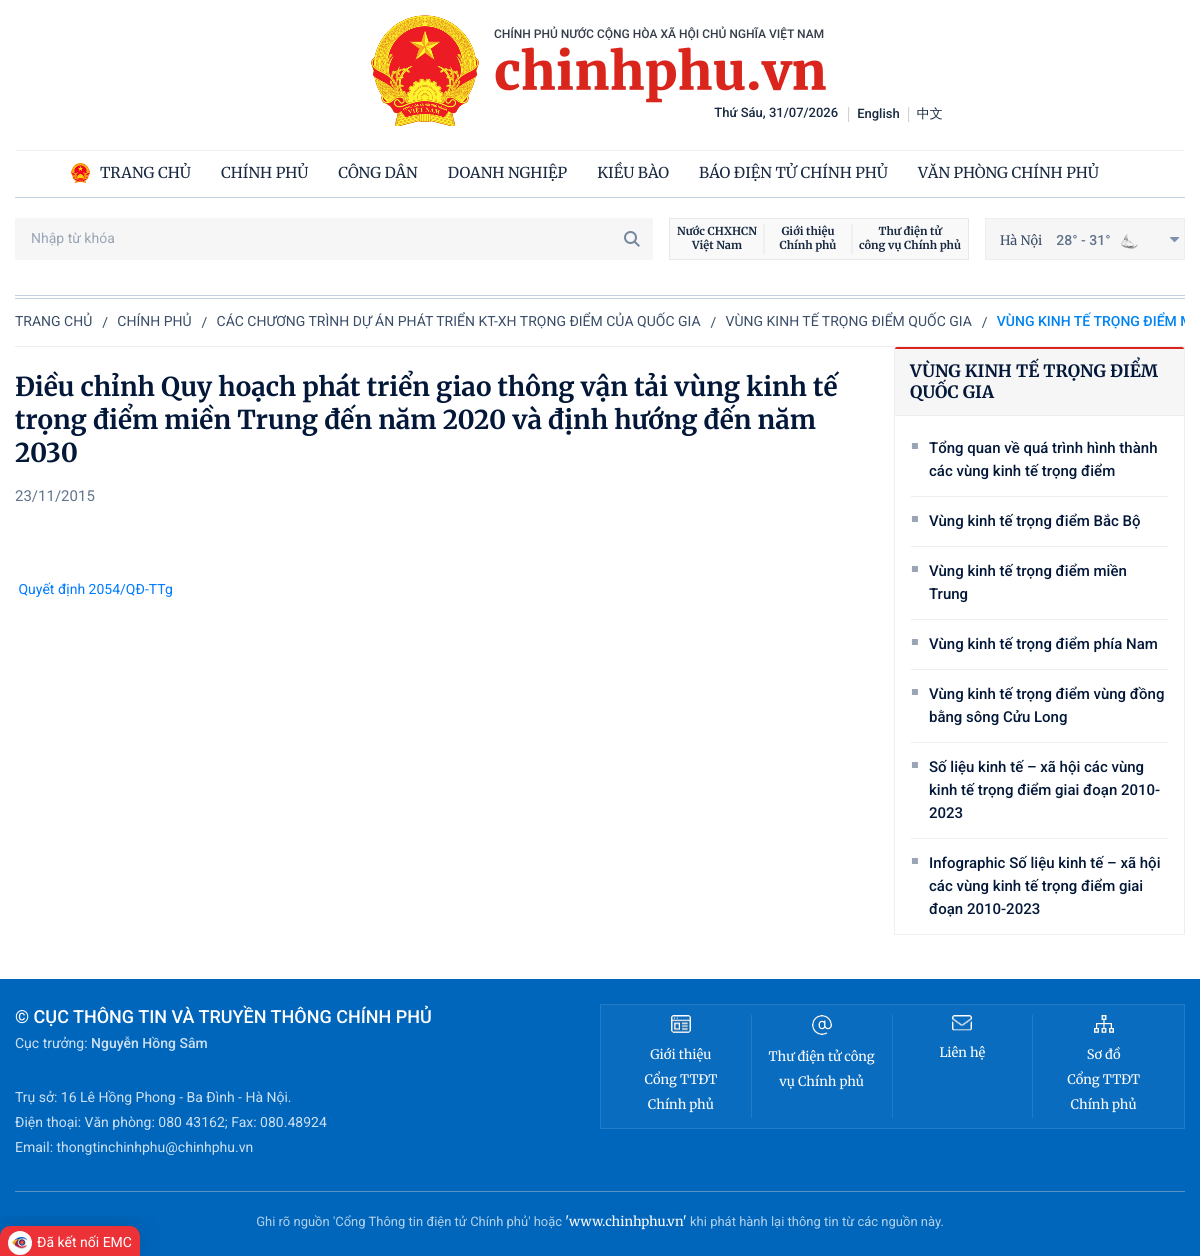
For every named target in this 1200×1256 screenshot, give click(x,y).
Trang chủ (53, 322)
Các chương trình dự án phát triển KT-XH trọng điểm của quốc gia (459, 322)
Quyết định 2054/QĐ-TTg (94, 590)
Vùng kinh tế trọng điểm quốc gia (849, 322)
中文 (930, 114)
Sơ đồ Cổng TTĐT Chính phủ (1103, 1079)
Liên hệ (962, 1052)
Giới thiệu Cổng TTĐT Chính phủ (680, 1079)
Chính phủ (154, 322)
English (878, 114)
